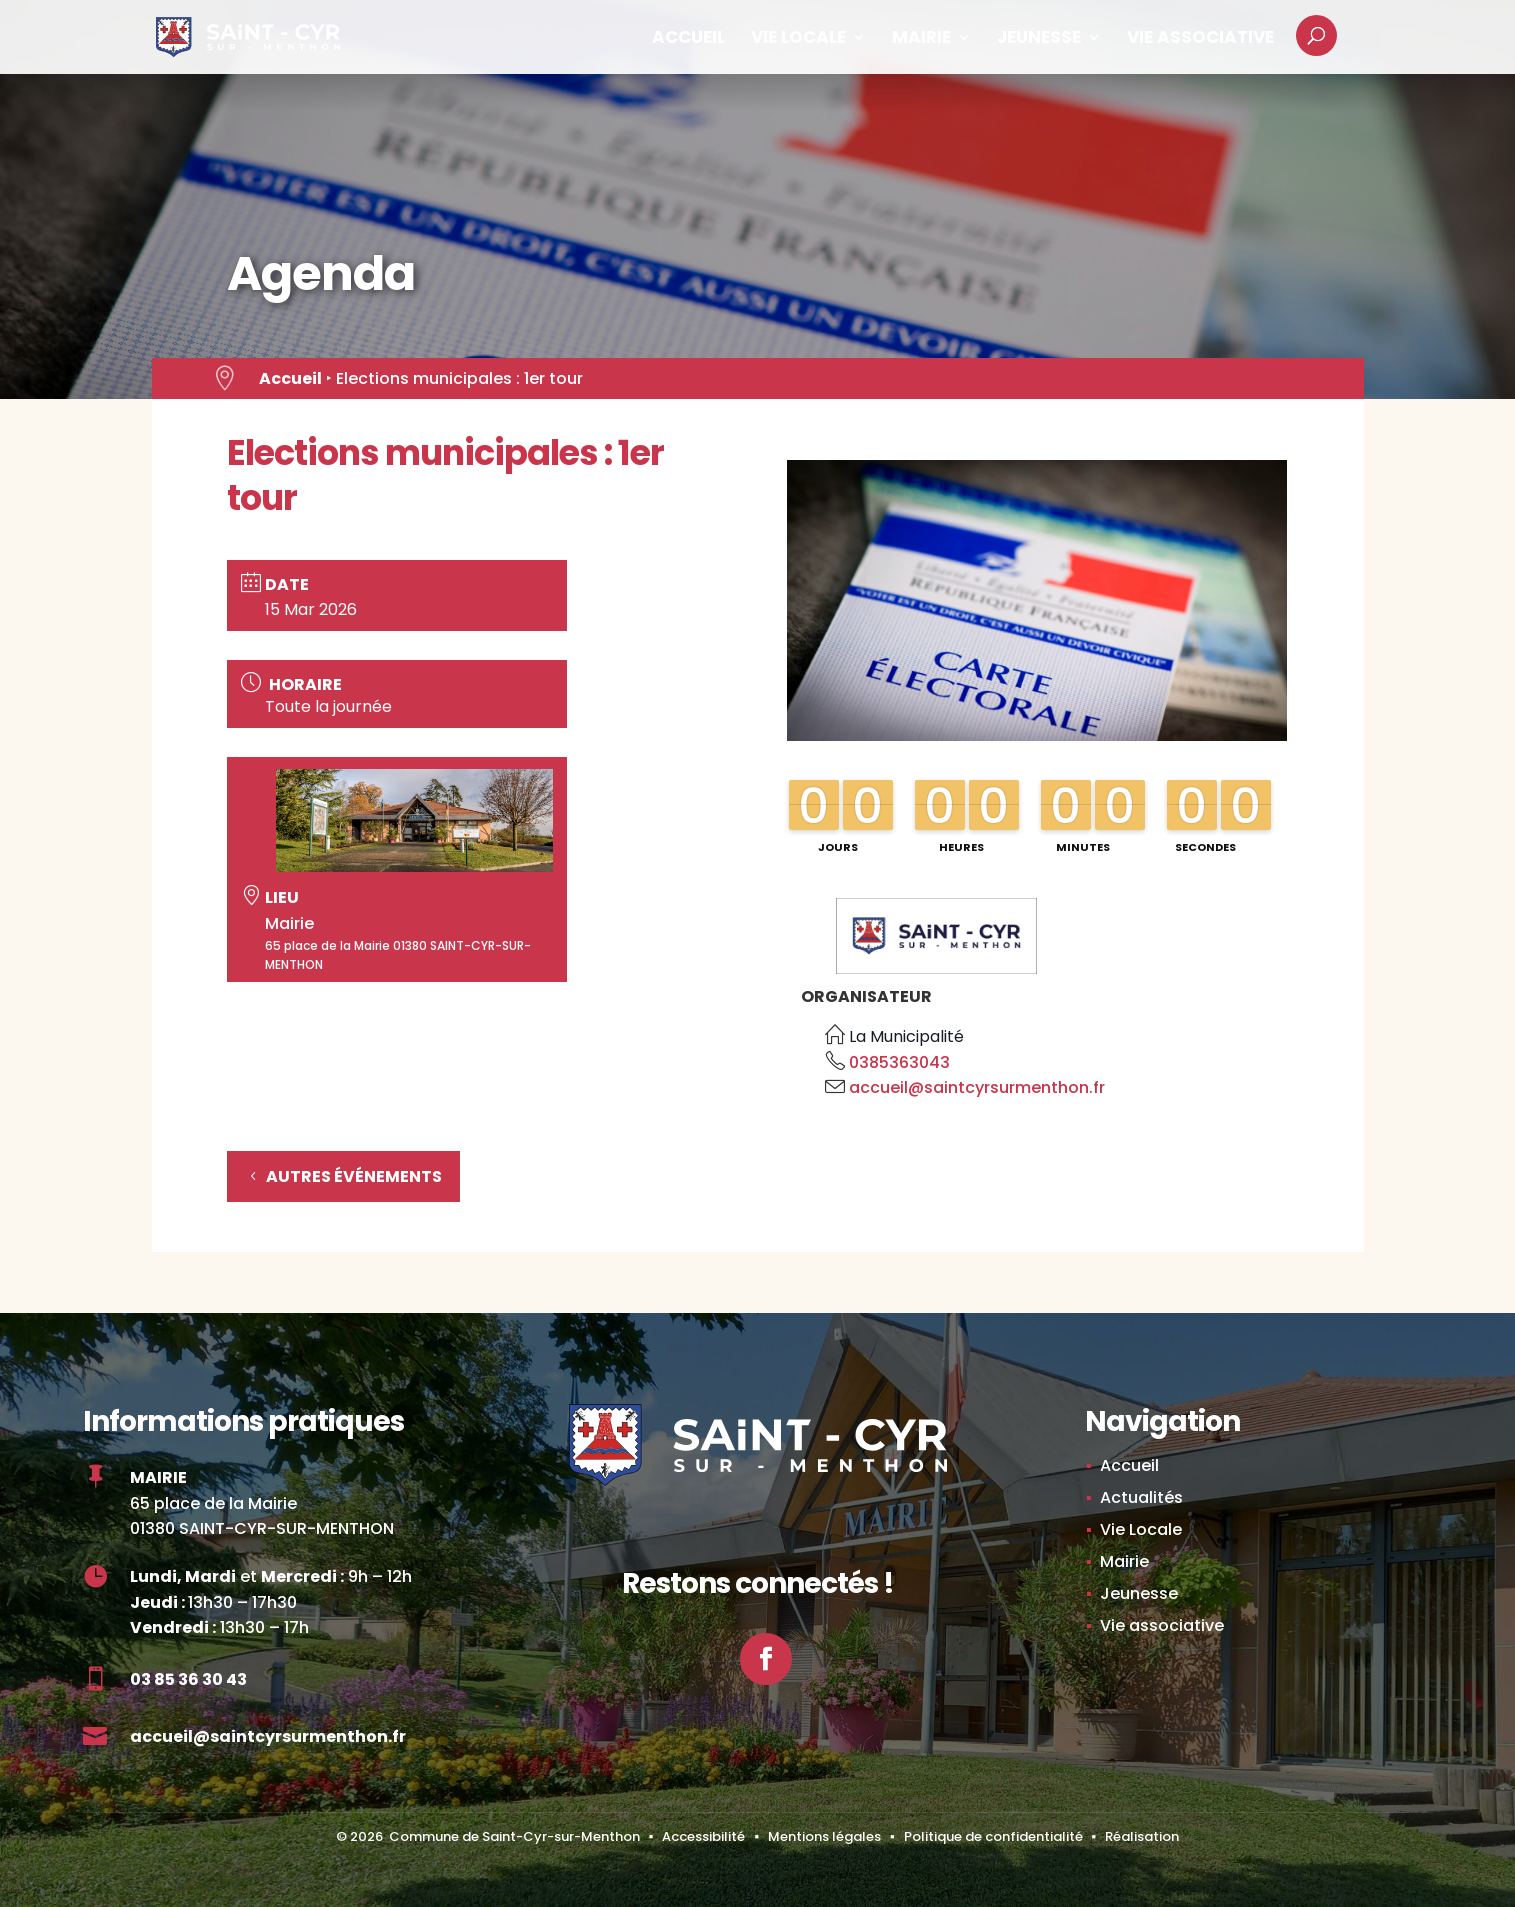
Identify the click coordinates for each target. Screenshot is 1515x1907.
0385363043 (899, 1062)
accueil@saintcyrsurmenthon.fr (977, 1087)
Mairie (921, 39)
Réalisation (1142, 1836)
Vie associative (1200, 39)
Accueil (688, 39)
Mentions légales (824, 1836)
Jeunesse (1039, 39)
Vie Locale (798, 39)
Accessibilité (703, 1836)
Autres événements (354, 1176)
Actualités (1141, 1497)
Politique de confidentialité (993, 1836)
